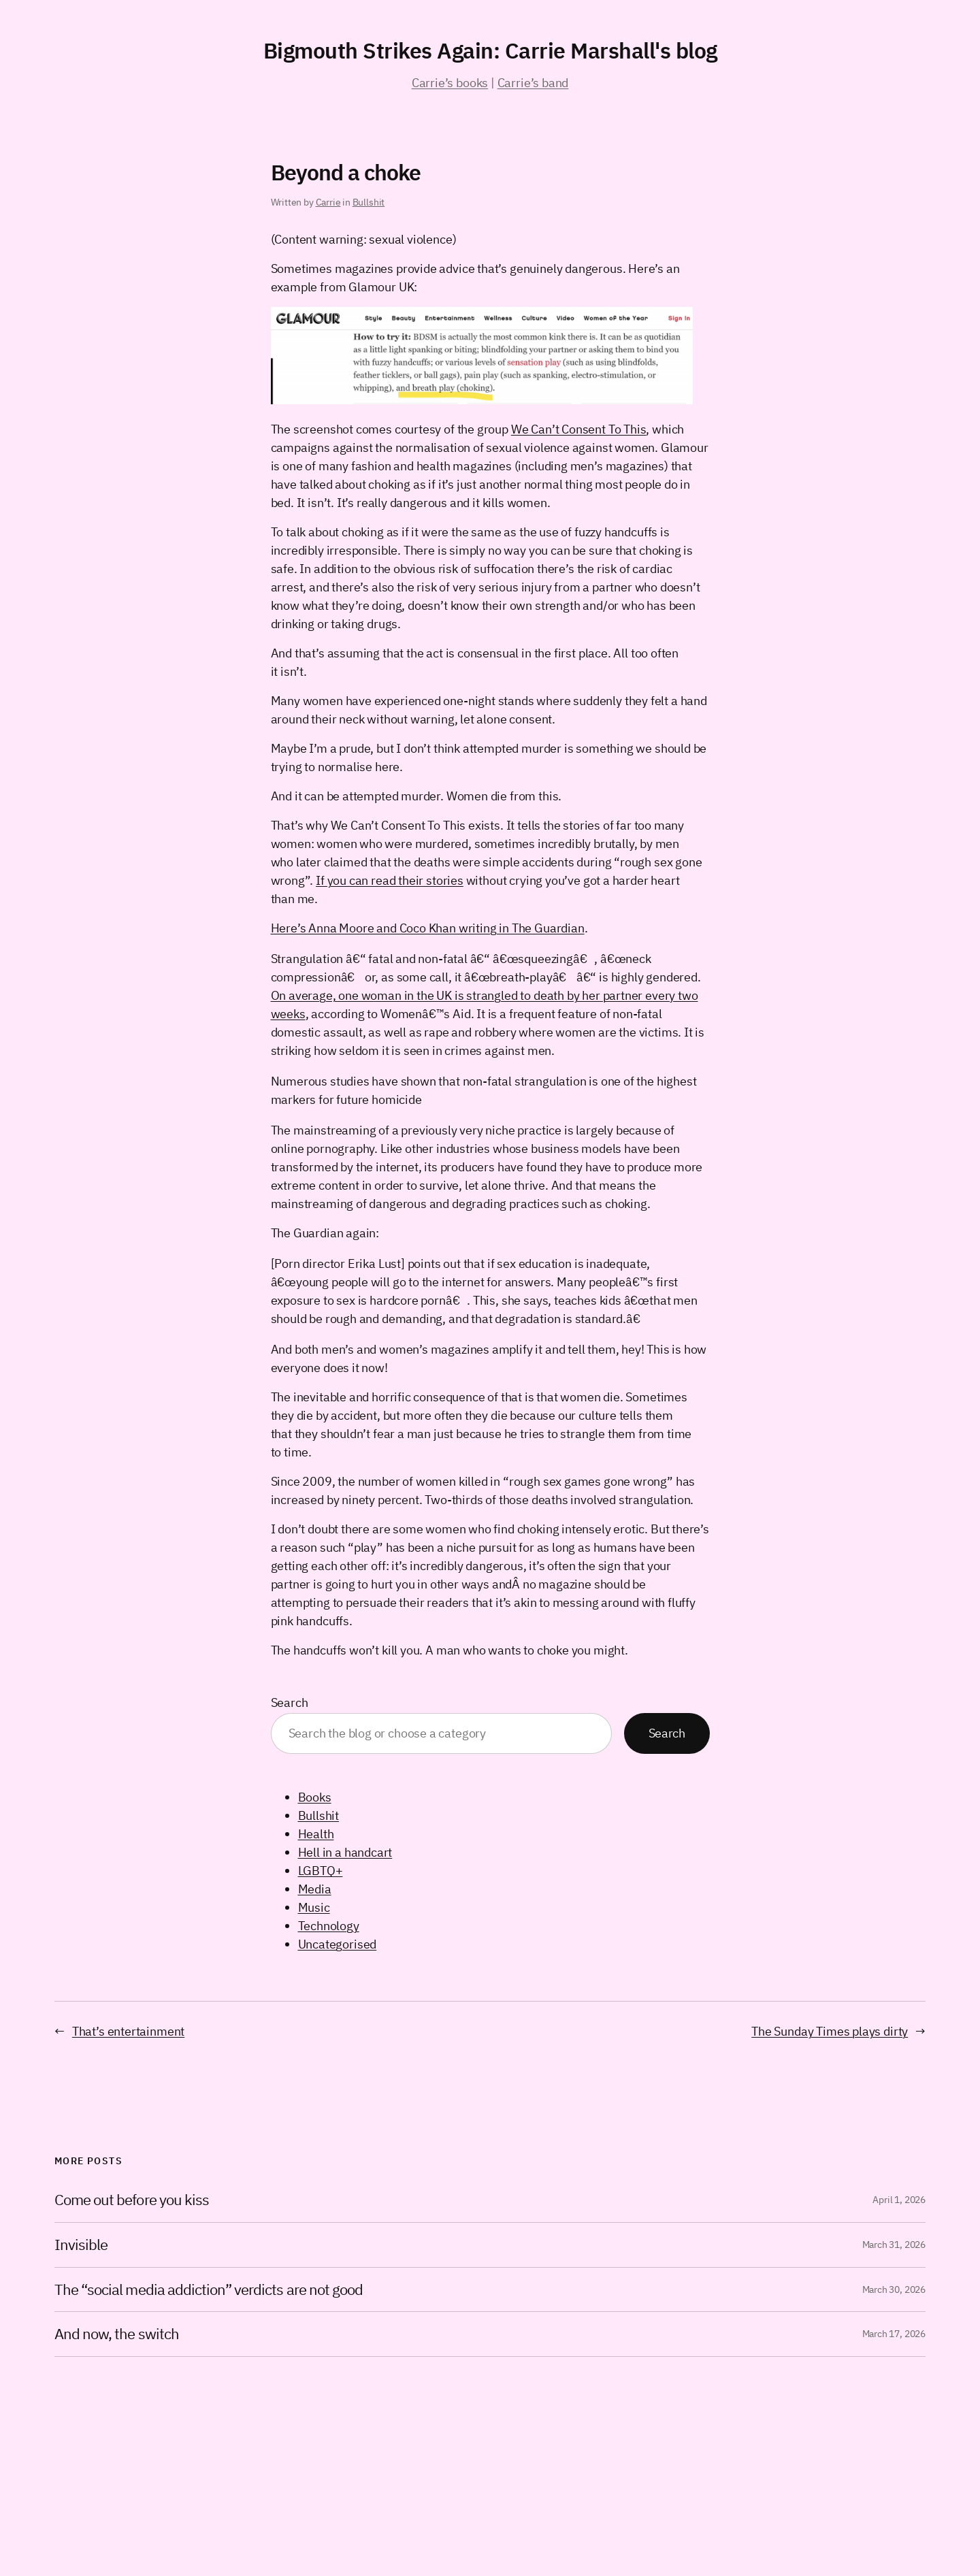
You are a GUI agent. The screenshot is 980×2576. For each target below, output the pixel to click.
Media (314, 1889)
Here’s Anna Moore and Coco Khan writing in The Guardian (428, 928)
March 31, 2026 (894, 2244)
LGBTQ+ (320, 1870)
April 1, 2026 (899, 2200)
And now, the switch (116, 2334)
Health (316, 1834)
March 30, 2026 (894, 2289)
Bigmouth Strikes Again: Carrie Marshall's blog (490, 50)
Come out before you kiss (131, 2199)
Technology (328, 1926)
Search (289, 1702)
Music (314, 1907)
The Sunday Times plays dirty (829, 2031)
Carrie (328, 202)
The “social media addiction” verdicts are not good (208, 2289)
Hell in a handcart (345, 1852)
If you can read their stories (389, 880)
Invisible (81, 2244)
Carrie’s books (450, 83)
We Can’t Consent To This (579, 429)
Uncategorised (337, 1944)
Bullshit (369, 202)
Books (314, 1797)
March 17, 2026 (894, 2334)
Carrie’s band (533, 83)
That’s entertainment (128, 2031)
